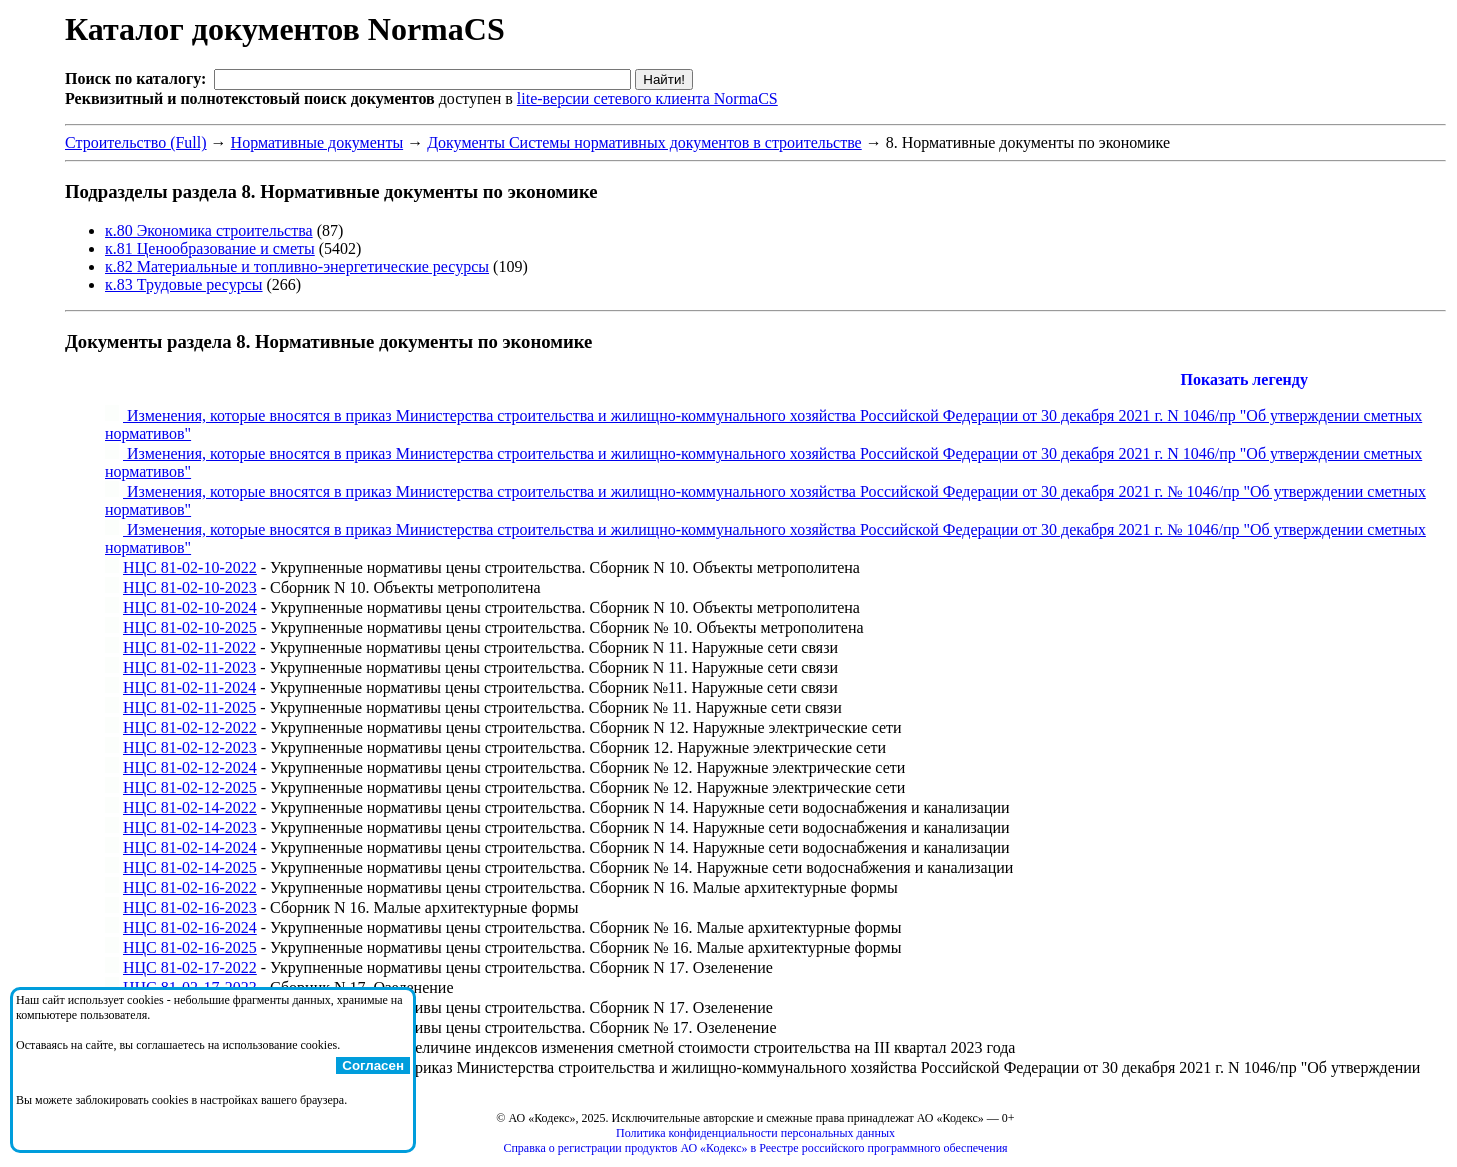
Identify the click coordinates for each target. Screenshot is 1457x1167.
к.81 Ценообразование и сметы (210, 248)
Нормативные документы (317, 142)
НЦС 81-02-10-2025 (190, 627)
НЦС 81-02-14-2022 (190, 807)
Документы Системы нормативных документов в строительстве (644, 142)
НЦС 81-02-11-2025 (189, 707)
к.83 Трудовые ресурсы (184, 284)
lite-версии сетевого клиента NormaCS (647, 98)
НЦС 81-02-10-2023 (190, 587)
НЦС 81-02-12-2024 (190, 767)
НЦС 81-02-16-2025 (190, 947)
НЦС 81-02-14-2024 (190, 847)
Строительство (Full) (136, 142)
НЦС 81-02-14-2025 (190, 867)
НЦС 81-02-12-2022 (190, 727)
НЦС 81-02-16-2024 (190, 927)
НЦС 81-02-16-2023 (190, 907)
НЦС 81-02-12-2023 (190, 747)
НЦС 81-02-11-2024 (189, 687)
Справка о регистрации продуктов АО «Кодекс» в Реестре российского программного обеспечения (755, 1148)
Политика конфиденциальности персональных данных (755, 1133)
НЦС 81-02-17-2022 (190, 967)
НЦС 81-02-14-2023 (190, 827)
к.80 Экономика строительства (209, 230)
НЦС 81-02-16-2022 (190, 887)
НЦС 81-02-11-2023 (189, 667)
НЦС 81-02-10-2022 (190, 567)
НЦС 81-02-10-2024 (190, 607)
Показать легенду (1244, 379)
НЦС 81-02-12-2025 (190, 787)
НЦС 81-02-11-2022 (189, 647)
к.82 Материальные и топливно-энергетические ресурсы (297, 266)
